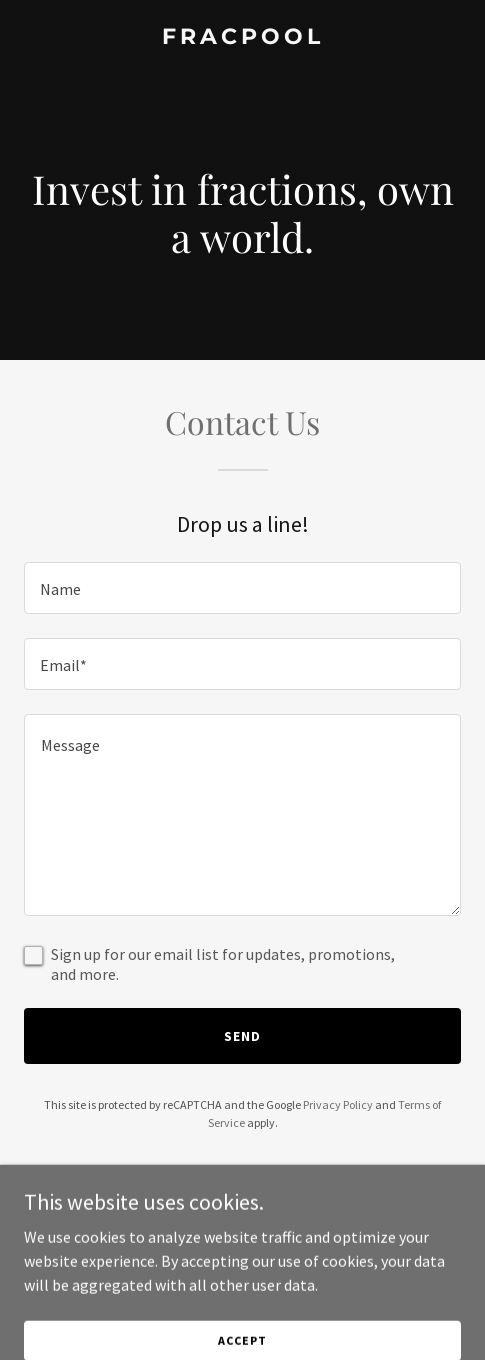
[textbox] (242, 588)
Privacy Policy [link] (338, 1104)
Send (242, 1036)
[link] (242, 38)
